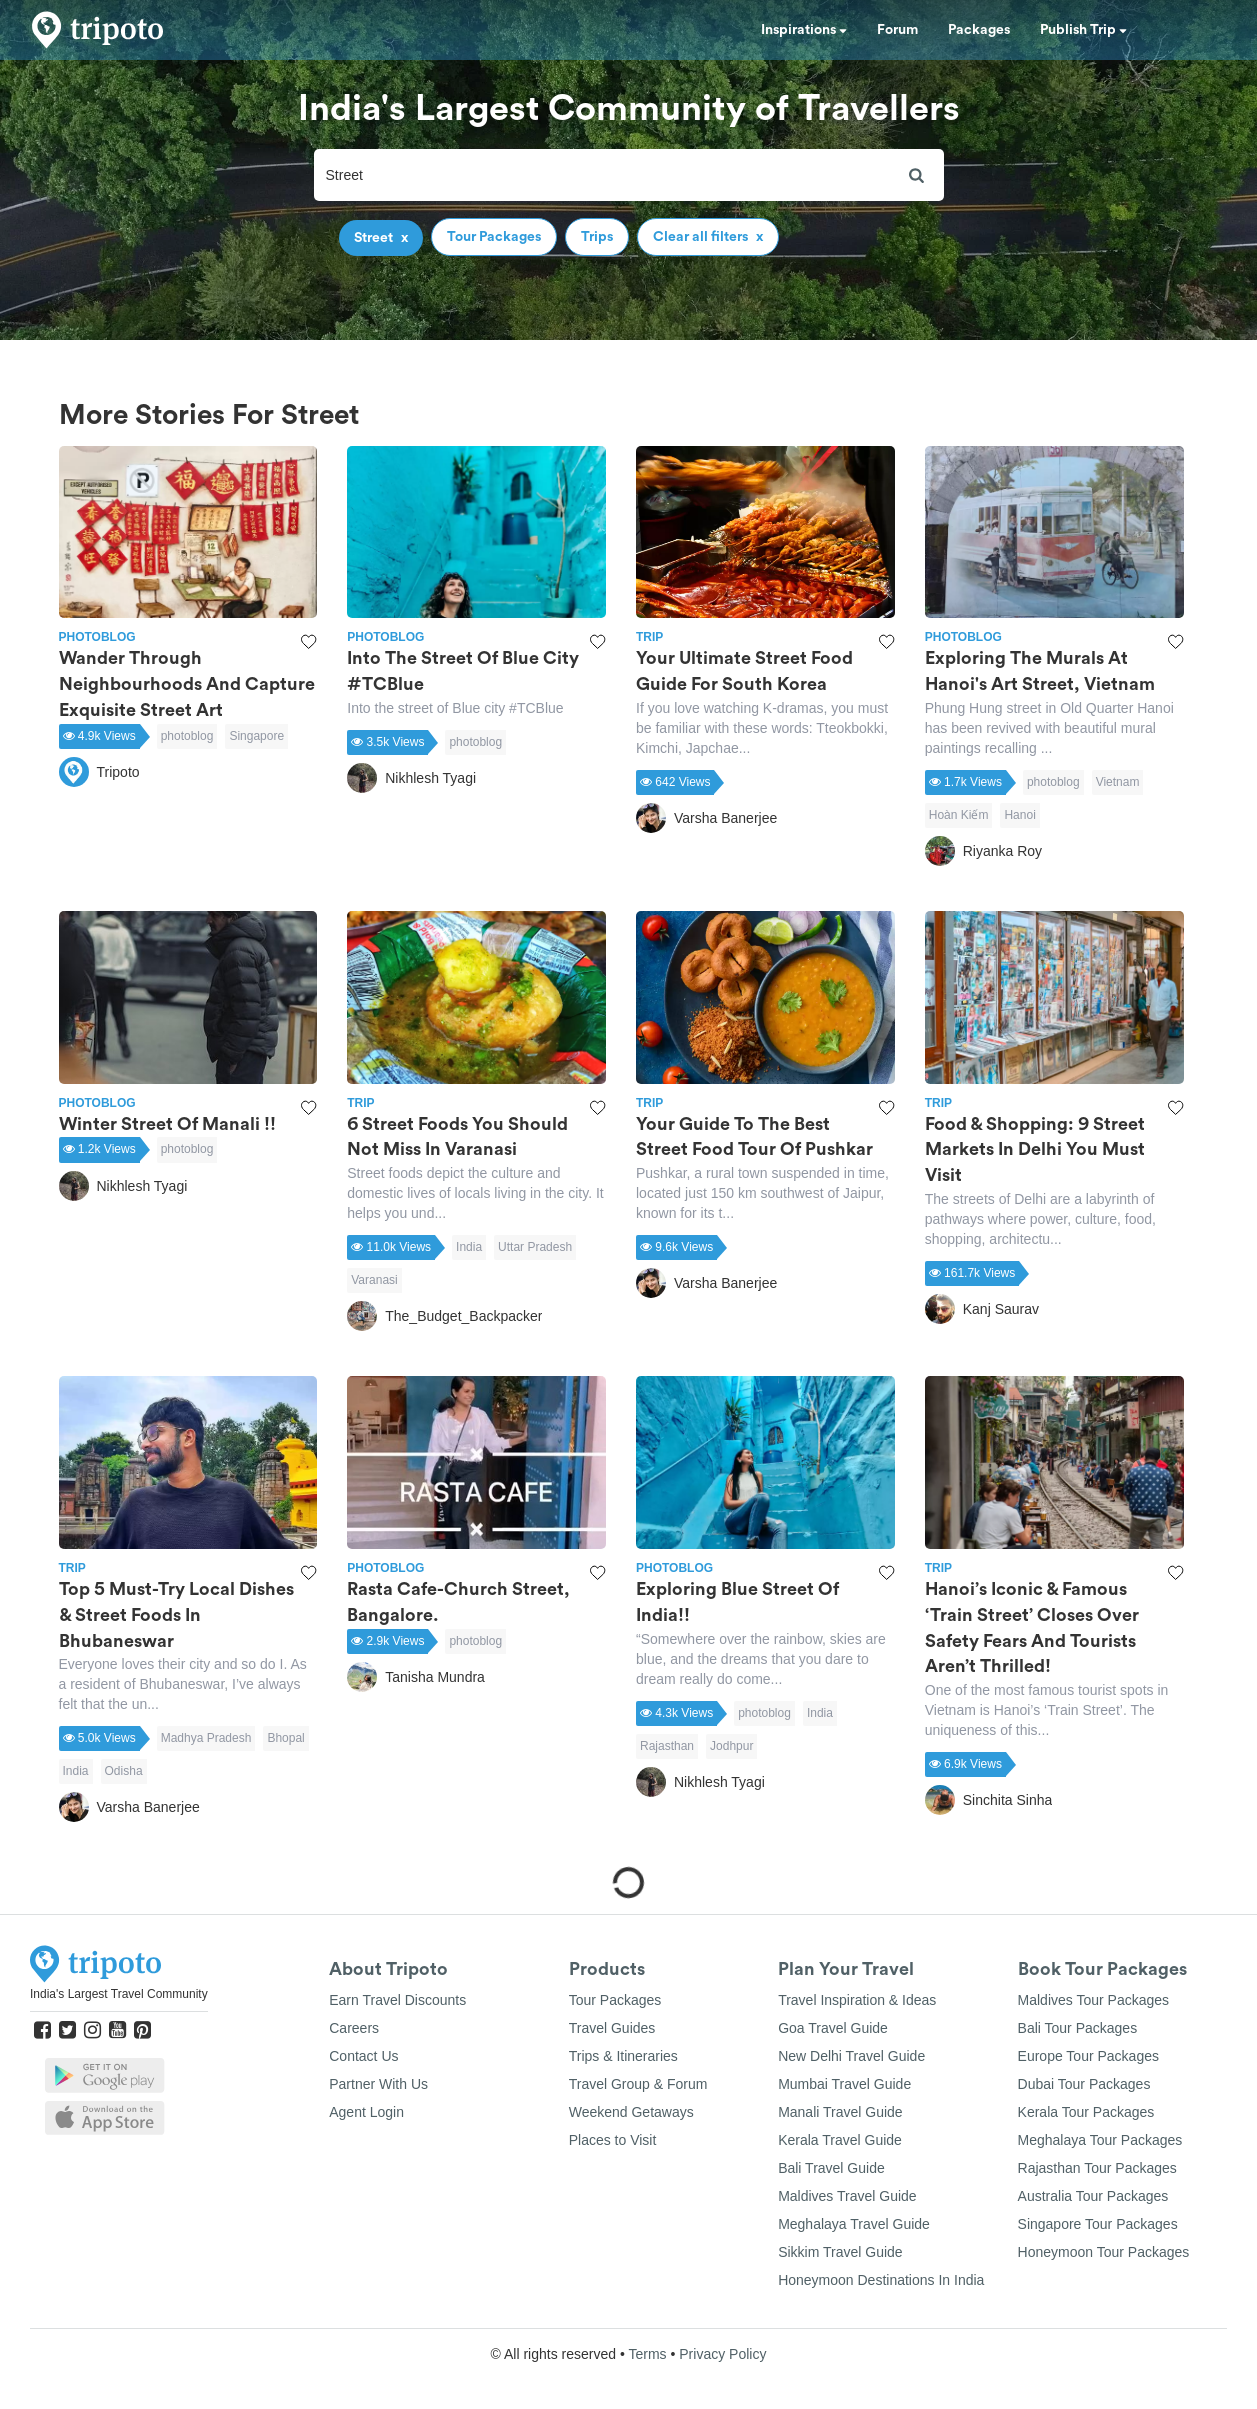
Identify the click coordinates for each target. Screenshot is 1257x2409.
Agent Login (366, 2112)
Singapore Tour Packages (1098, 2224)
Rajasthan (667, 1746)
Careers (354, 2028)
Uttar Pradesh (535, 1247)
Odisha (124, 1771)
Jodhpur (731, 1746)
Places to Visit (613, 2140)
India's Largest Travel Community (119, 1994)
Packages (979, 30)
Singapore (256, 736)
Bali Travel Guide (831, 2168)
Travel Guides (612, 2028)
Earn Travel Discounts (397, 2000)
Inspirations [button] (804, 30)
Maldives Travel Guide (847, 2196)
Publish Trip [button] (1083, 30)
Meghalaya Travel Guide (854, 2224)
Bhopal (285, 1738)
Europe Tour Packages (1088, 2056)
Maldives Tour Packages (1093, 2000)
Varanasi (374, 1280)
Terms (647, 2354)
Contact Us (363, 2056)
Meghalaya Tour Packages (1100, 2140)
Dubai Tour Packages (1084, 2084)
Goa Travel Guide (833, 2028)
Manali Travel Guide (840, 2112)
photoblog (187, 736)
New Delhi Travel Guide (851, 2056)
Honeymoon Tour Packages (1104, 2252)
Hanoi (1019, 815)
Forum (897, 30)
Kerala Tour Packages (1086, 2112)
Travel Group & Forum (638, 2084)
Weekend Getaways (631, 2112)
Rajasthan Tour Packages (1097, 2168)
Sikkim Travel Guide (840, 2252)
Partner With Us (378, 2084)
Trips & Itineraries (623, 2056)
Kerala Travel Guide (840, 2140)
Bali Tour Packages (1078, 2028)
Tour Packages (615, 2000)
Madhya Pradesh (206, 1738)
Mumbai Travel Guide (844, 2084)
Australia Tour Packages (1093, 2196)
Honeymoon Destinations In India (881, 2280)
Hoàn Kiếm (959, 815)
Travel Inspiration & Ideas (857, 2000)
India (469, 1247)
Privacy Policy (722, 2354)
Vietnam (1118, 782)
